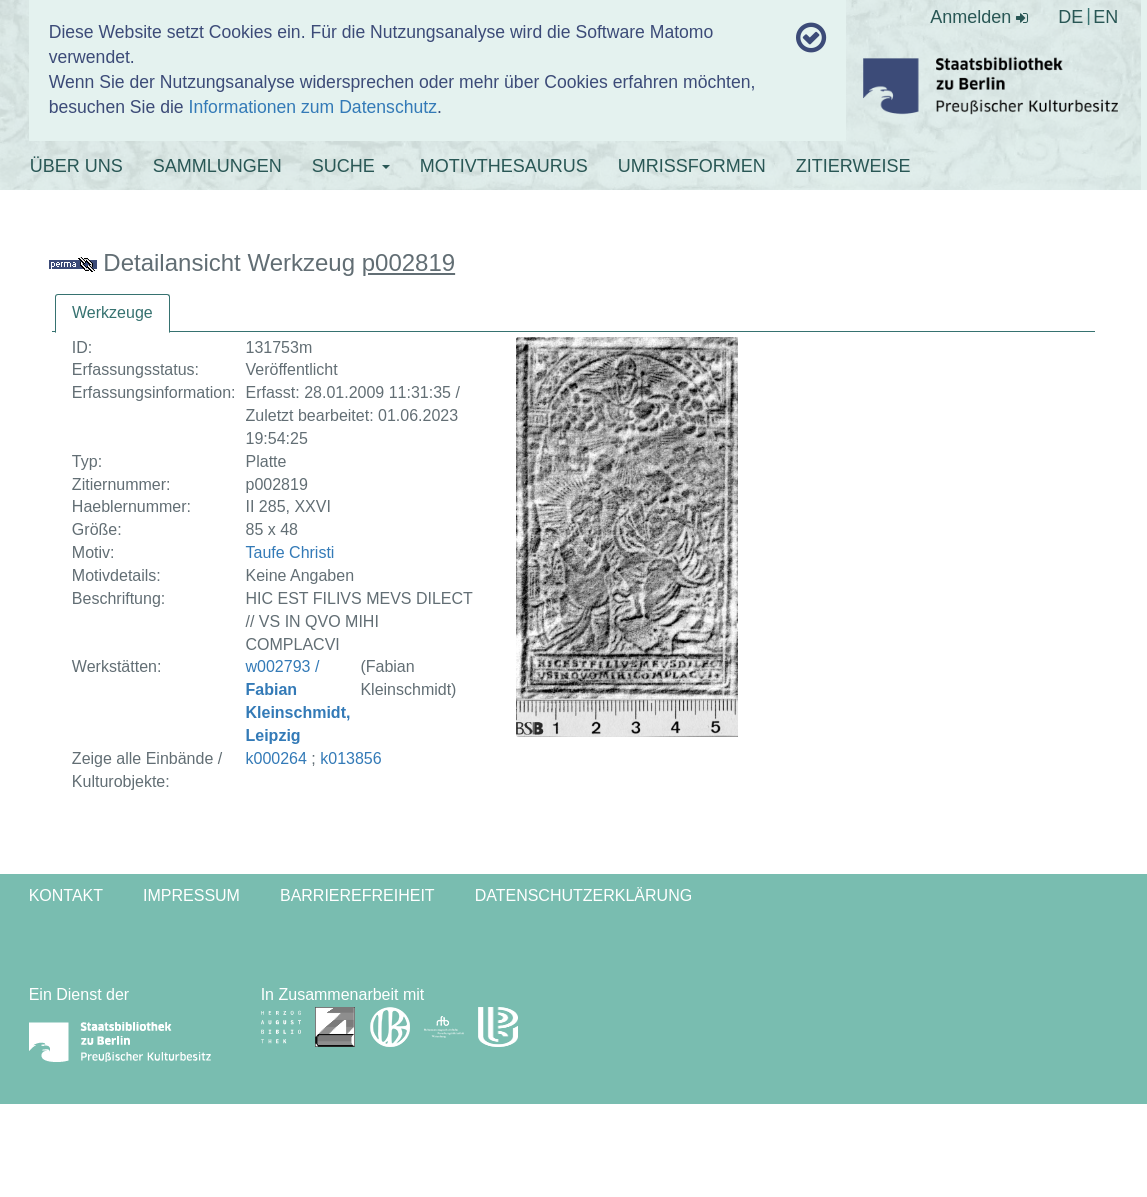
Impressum (191, 895)
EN (1105, 17)
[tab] (112, 313)
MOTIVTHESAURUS (504, 166)
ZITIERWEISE (853, 166)
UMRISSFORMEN (692, 166)
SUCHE (351, 166)
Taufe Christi (290, 552)
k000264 (276, 758)
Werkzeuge (112, 312)
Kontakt (66, 895)
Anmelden (979, 17)
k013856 (350, 758)
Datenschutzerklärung (584, 895)
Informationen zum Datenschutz (313, 107)
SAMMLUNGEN (217, 166)
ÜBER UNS (76, 166)
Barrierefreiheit (357, 895)
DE (1070, 17)
